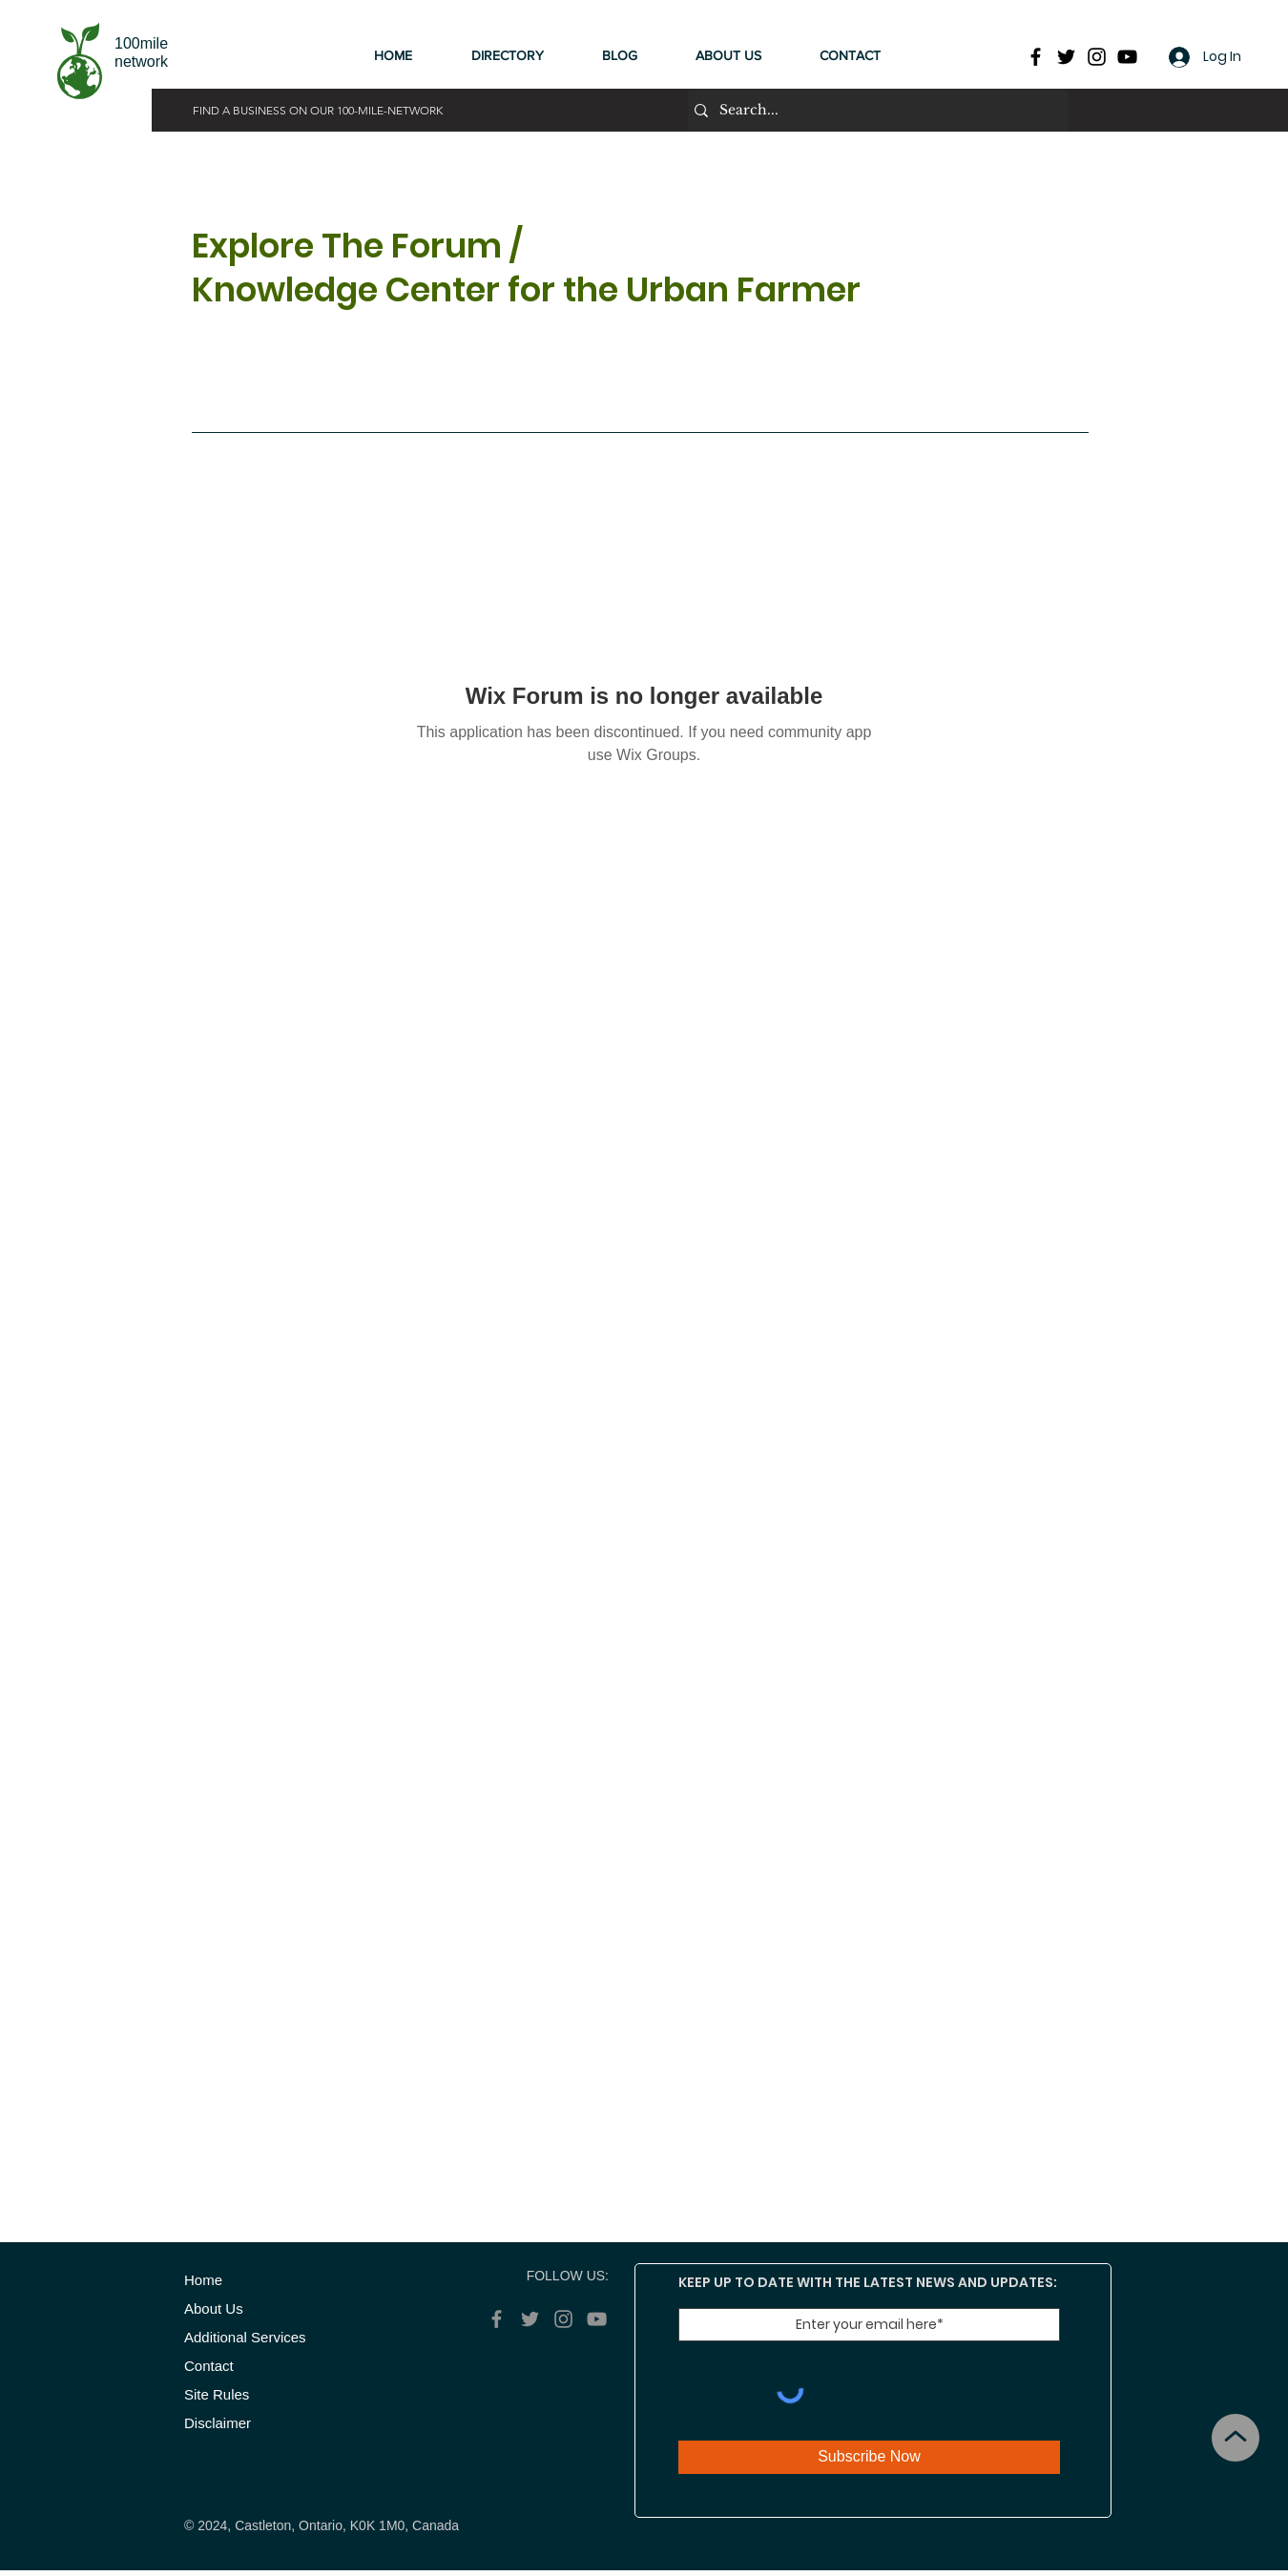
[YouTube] (1127, 57)
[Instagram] (1097, 57)
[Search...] (873, 110)
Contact (212, 2366)
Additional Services (245, 2337)
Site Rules (216, 2394)
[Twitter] (1066, 57)
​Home (203, 2280)
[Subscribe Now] (869, 2457)
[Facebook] (1036, 57)
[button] (522, 55)
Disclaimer (217, 2423)
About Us (213, 2308)
